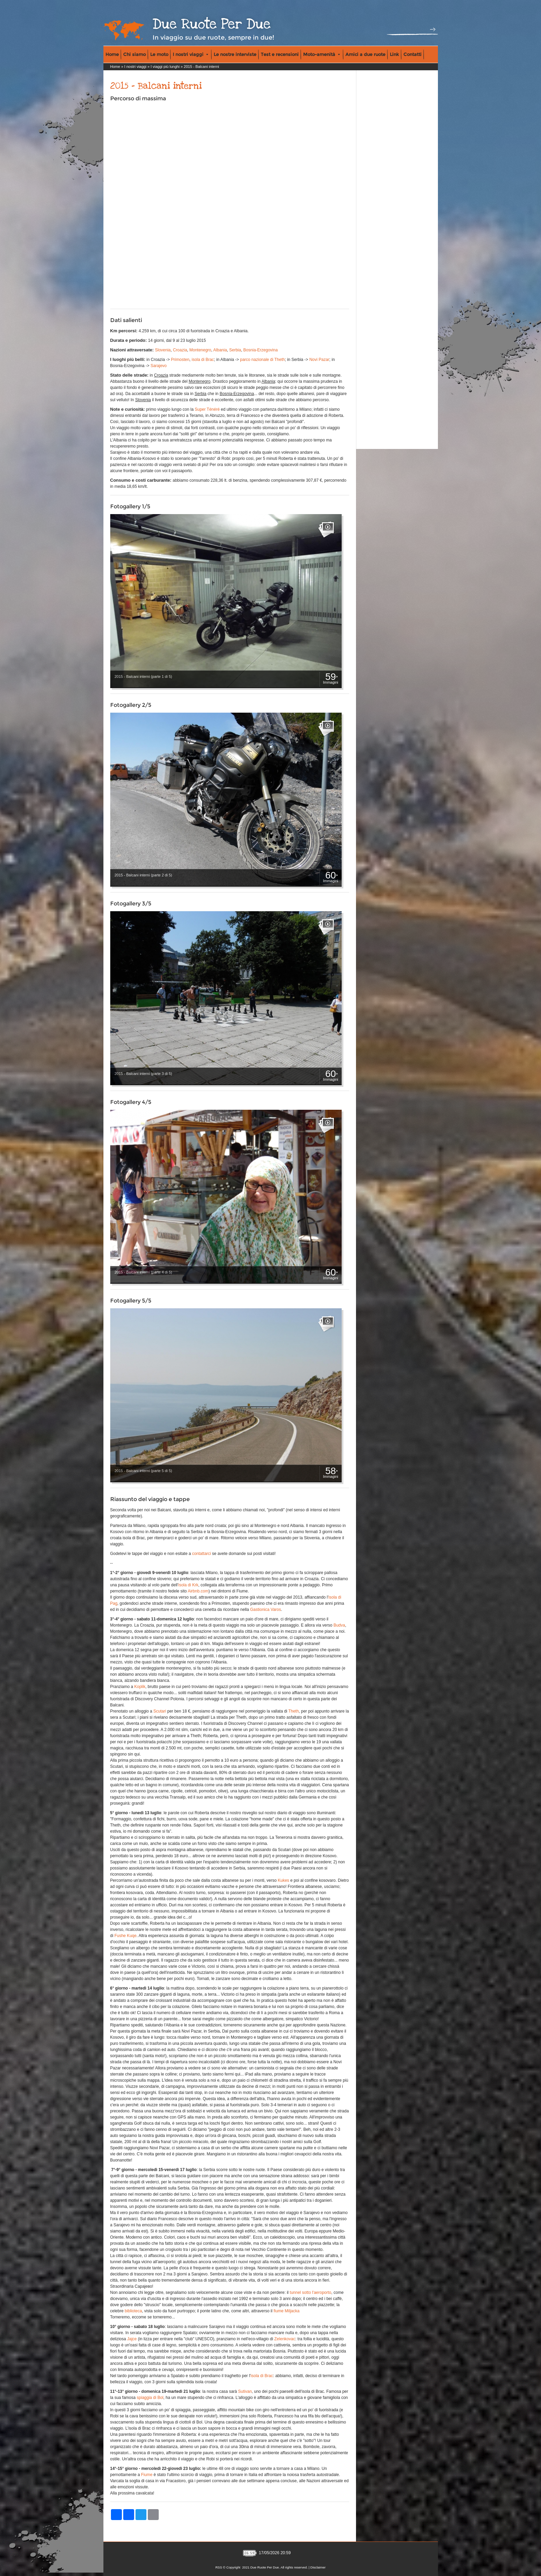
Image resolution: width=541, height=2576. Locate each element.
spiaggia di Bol (150, 2397)
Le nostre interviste (235, 54)
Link (394, 54)
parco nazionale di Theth (262, 359)
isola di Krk (188, 1585)
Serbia (235, 350)
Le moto (159, 54)
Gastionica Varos (265, 1609)
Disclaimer (318, 2567)
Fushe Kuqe (125, 1935)
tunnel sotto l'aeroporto (310, 2292)
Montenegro (200, 350)
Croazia (180, 350)
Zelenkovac (284, 2339)
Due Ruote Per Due (212, 24)
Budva (339, 1625)
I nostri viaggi (190, 54)
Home (112, 54)
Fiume (146, 2474)
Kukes (283, 1880)
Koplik (139, 1686)
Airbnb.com (198, 1591)
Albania (220, 350)
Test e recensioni (280, 54)
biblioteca (133, 2311)
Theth (293, 1711)
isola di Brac (203, 359)
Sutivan (245, 2391)
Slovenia (163, 350)
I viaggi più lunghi (165, 66)
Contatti (412, 54)
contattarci (201, 1553)
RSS (218, 2567)
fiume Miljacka (286, 2311)
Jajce (132, 2339)
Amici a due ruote (365, 54)
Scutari (159, 1711)
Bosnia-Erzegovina (260, 350)
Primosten (180, 359)
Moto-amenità (321, 54)
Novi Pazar (319, 359)
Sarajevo (159, 365)
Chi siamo (134, 54)
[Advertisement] (387, 116)
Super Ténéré (207, 409)
